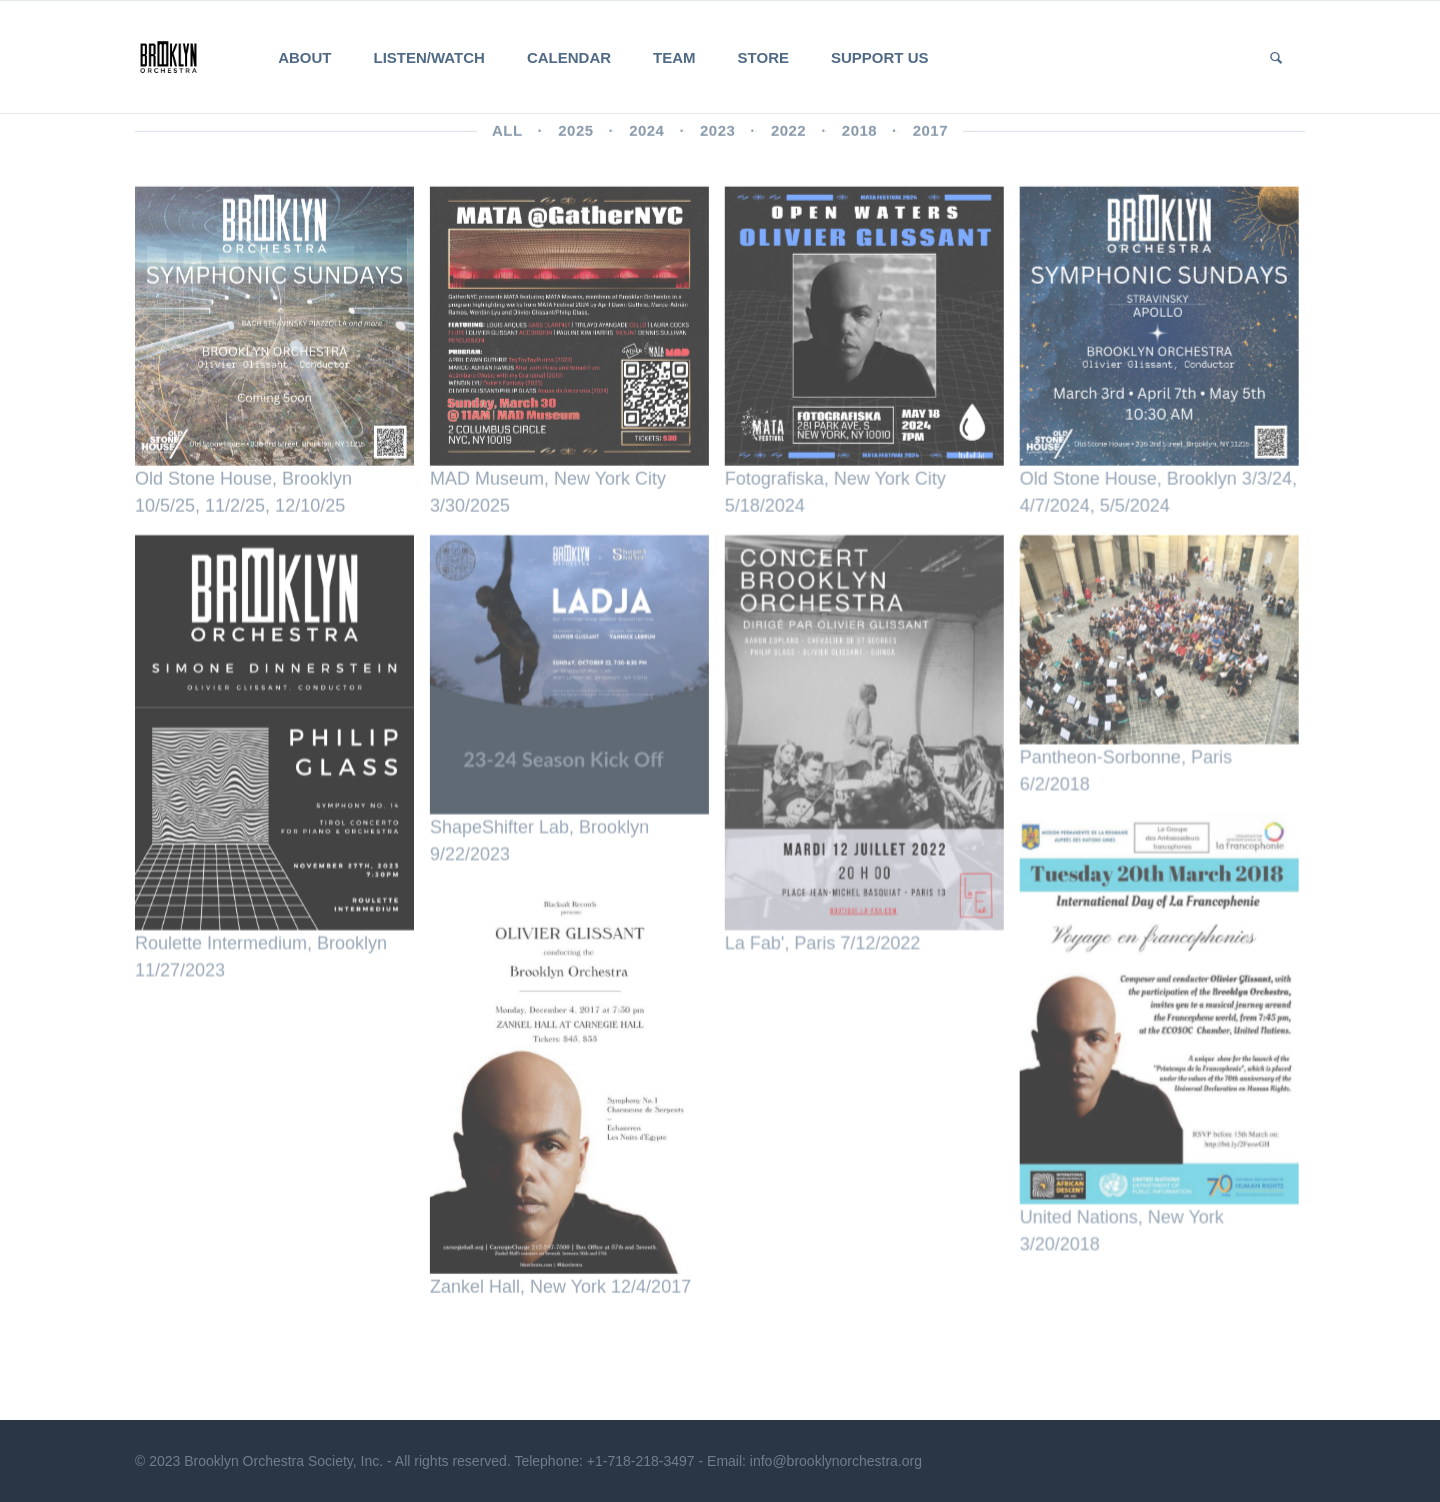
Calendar (569, 57)
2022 (788, 134)
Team (674, 57)
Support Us (880, 57)
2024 (646, 134)
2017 (930, 134)
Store (763, 57)
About (304, 57)
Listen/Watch (429, 57)
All (507, 134)
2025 (575, 134)
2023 (717, 134)
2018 (859, 134)
